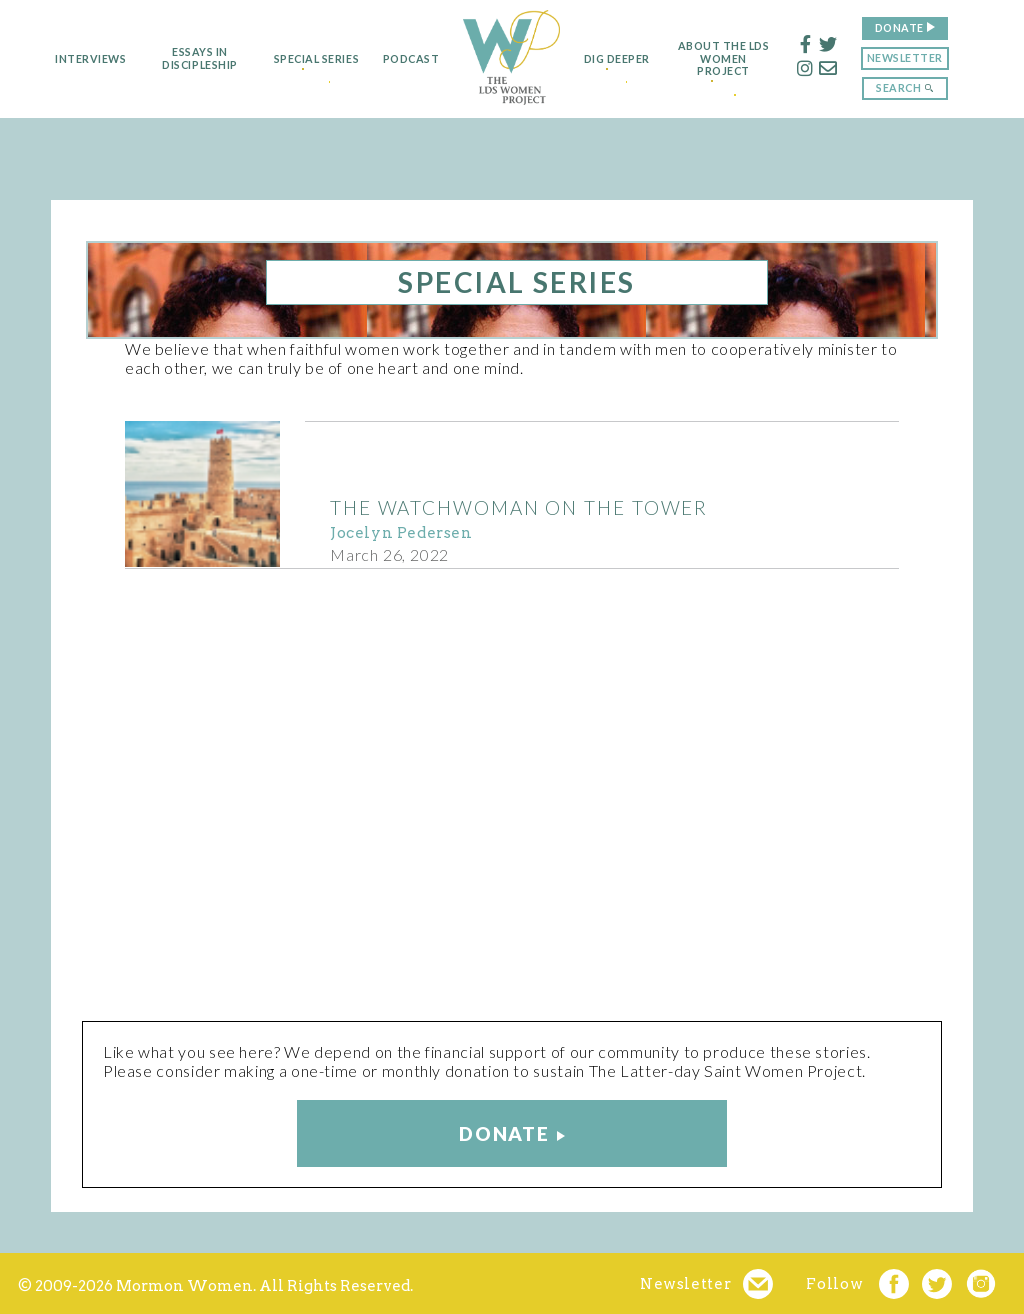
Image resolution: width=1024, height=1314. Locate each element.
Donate (923, 27)
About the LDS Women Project (748, 59)
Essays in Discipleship (175, 58)
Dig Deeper (624, 59)
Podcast (401, 59)
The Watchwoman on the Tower (519, 507)
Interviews (66, 59)
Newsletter (929, 57)
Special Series (299, 59)
